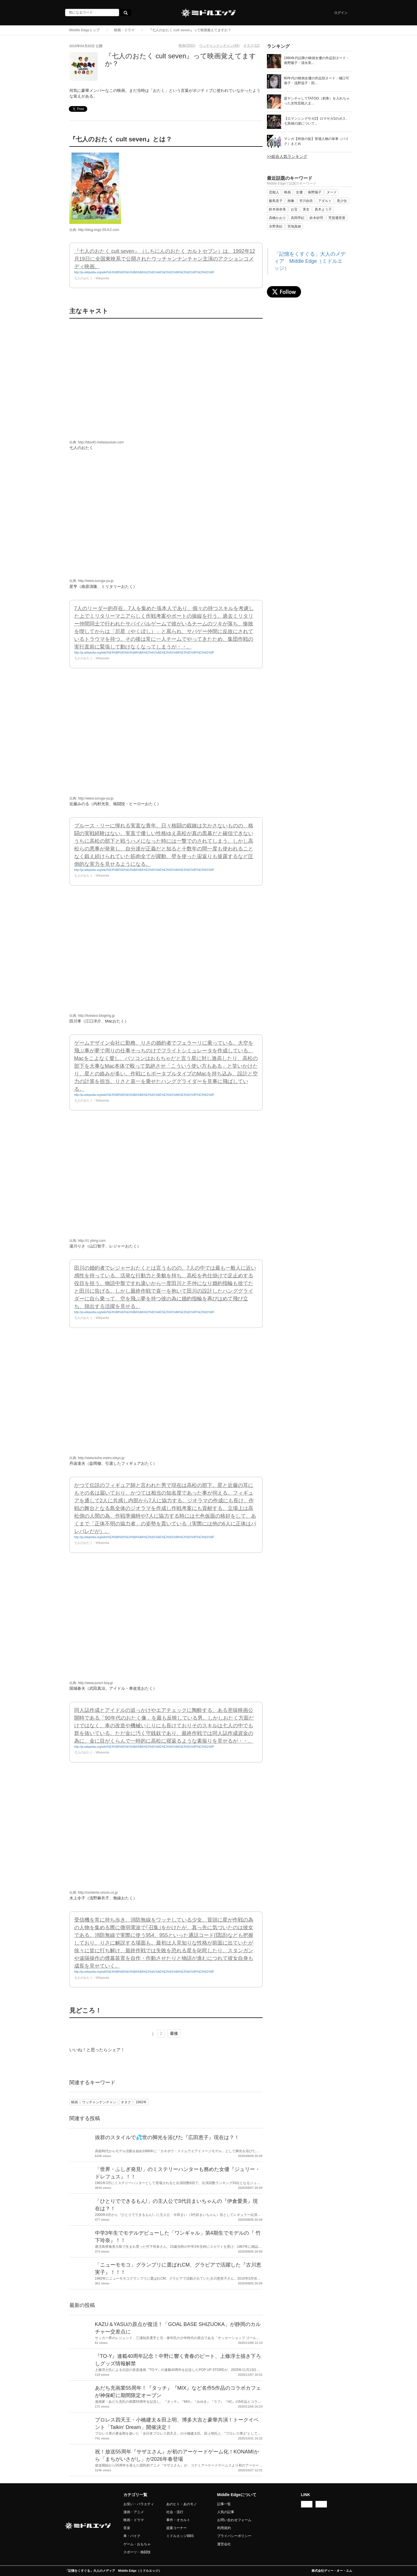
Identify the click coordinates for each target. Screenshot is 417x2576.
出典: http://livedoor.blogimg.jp (92, 1016)
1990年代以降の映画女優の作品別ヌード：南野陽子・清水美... (317, 60)
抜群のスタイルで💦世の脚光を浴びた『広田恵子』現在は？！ (167, 2137)
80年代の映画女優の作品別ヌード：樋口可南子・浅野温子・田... (316, 80)
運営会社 (224, 2544)
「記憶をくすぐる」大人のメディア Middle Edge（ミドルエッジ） (310, 261)
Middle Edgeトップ (84, 30)
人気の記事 (225, 2512)
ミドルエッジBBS (180, 2536)
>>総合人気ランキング (287, 156)
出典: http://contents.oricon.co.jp (93, 1893)
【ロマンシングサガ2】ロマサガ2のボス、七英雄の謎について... (316, 121)
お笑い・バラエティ (138, 2504)
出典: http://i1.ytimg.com (87, 1241)
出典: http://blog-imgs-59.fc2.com (94, 230)
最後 (174, 2033)
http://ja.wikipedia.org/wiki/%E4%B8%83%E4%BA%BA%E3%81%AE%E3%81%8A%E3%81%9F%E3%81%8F (144, 272)
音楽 (126, 2528)
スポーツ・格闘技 (137, 2552)
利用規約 (224, 2528)
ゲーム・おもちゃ (137, 2544)
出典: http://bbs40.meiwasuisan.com (96, 442)
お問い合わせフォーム (234, 2520)
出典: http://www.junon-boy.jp (91, 1683)
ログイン (341, 13)
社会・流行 (174, 2512)
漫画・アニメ (133, 2512)
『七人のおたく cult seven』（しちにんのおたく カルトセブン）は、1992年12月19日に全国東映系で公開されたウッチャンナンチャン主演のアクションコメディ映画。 (164, 258)
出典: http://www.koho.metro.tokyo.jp (97, 1458)
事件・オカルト (178, 2520)
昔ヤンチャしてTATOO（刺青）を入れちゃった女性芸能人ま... (317, 100)
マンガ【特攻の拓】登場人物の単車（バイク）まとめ (316, 141)
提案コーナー (176, 2528)
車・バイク (131, 2536)
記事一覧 (224, 2504)
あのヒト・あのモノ (181, 2504)
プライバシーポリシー (234, 2536)
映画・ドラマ (124, 30)
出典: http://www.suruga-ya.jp (91, 581)
